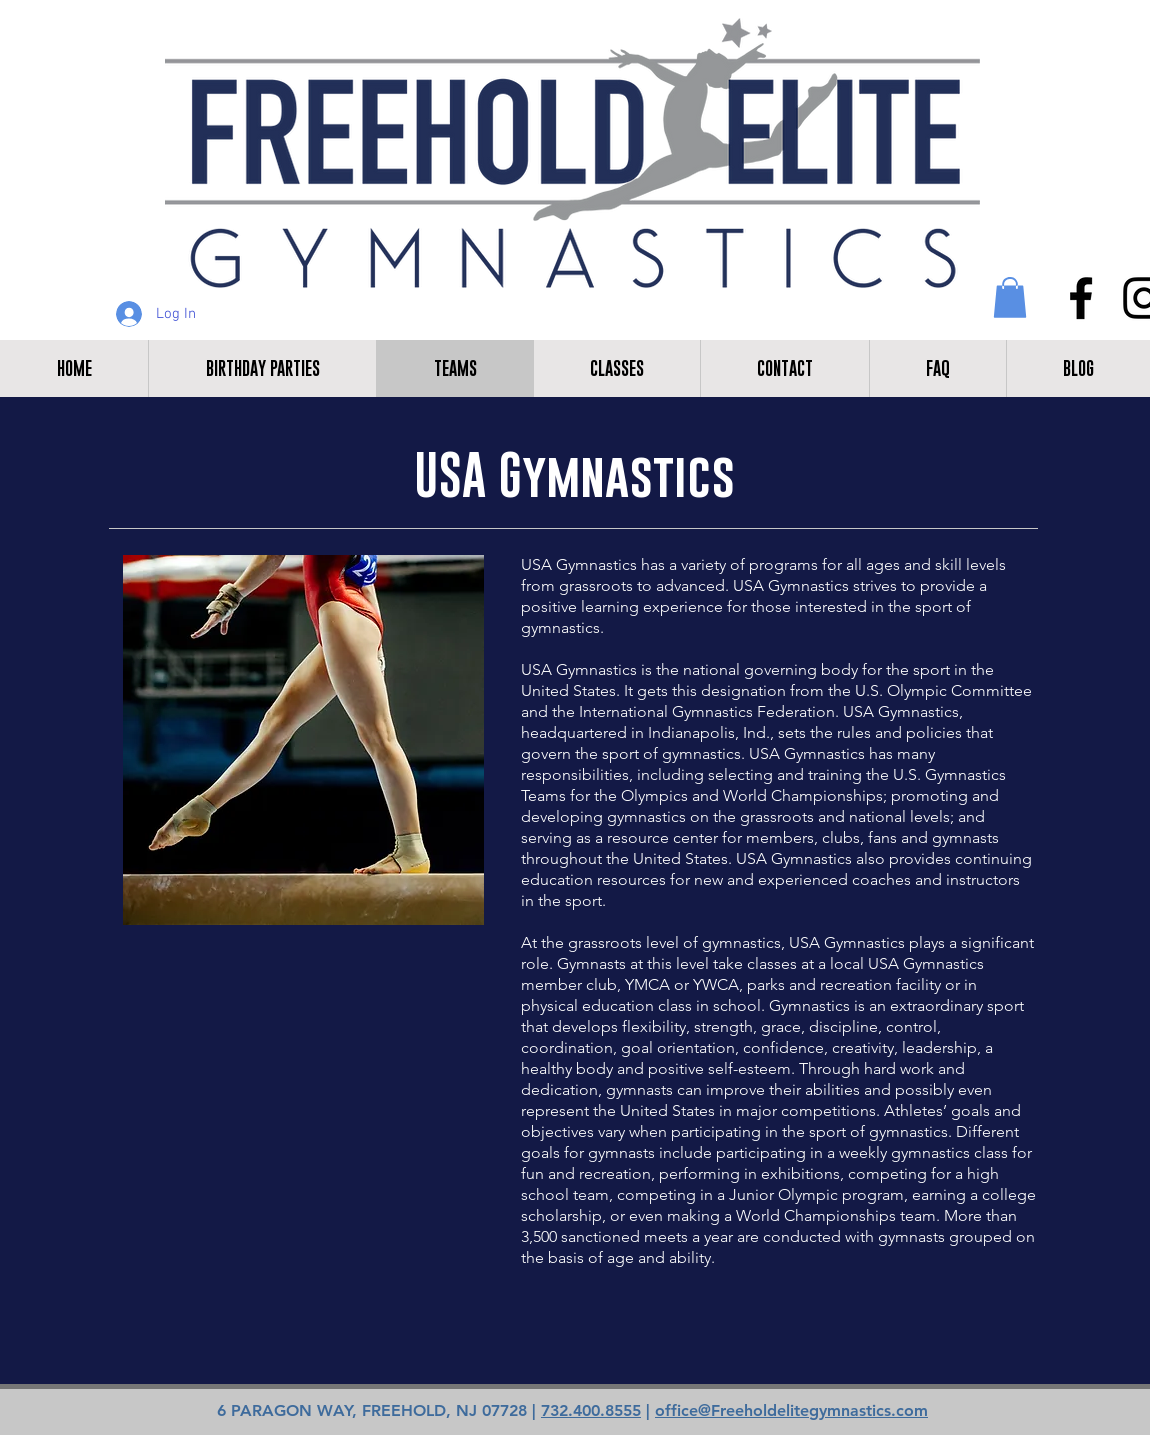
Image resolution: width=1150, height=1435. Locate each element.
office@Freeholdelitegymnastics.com (791, 1410)
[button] (1010, 297)
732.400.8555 (591, 1410)
